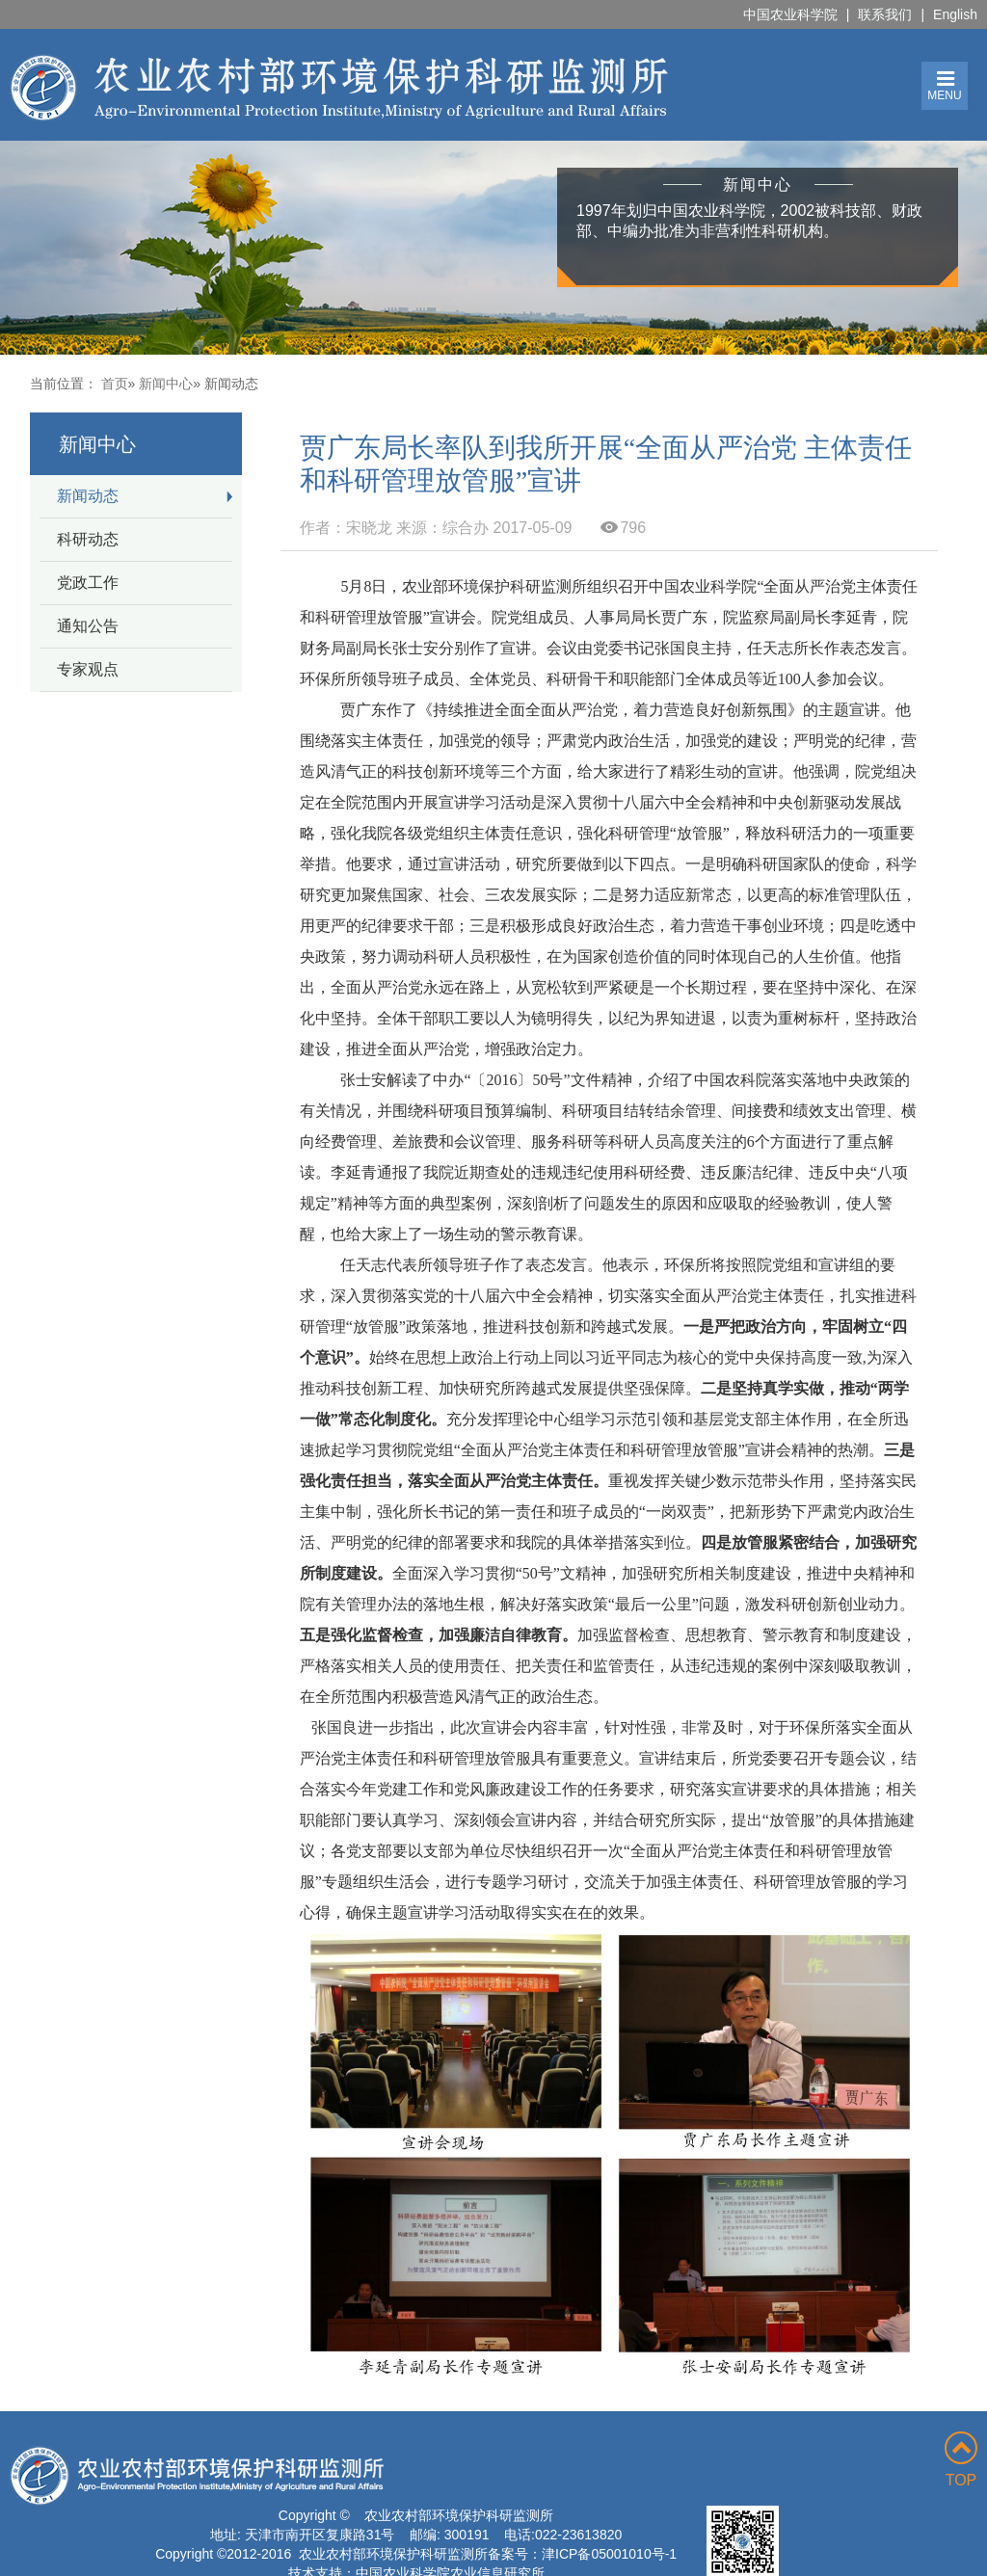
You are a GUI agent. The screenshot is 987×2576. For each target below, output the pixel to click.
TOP (961, 2459)
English (955, 14)
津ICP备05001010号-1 (609, 2554)
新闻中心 (166, 383)
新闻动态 (88, 496)
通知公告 (88, 626)
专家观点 (88, 669)
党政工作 (88, 582)
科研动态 (88, 539)
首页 (114, 383)
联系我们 (885, 14)
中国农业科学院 (790, 14)
